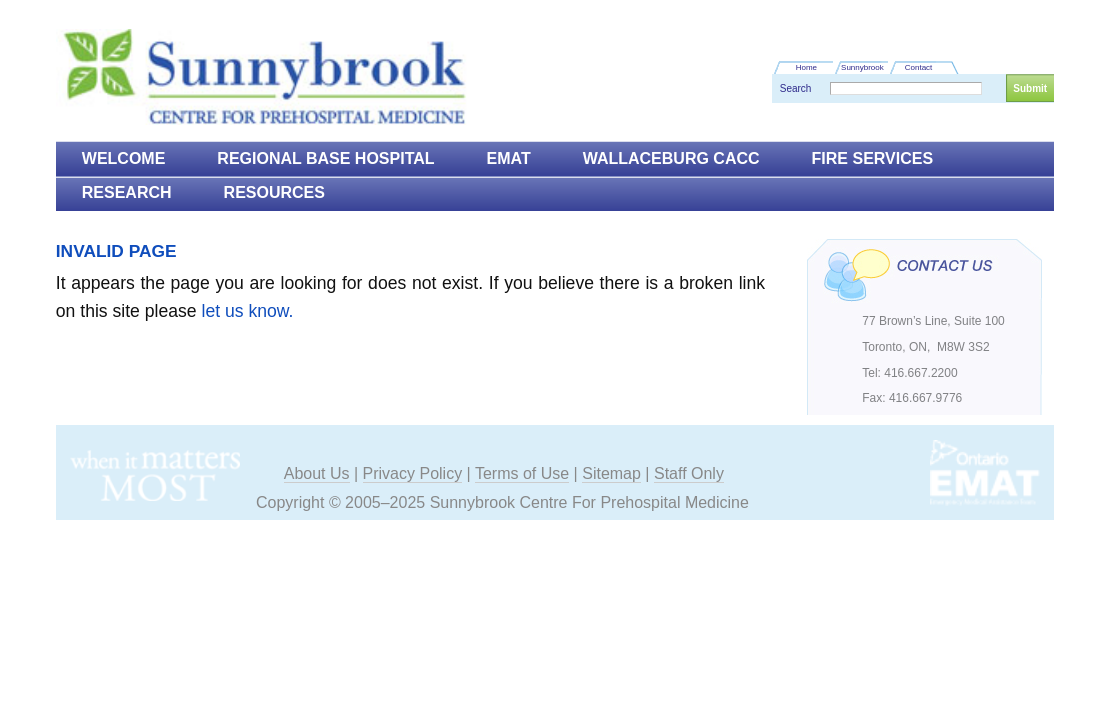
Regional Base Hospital (325, 158)
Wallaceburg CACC (671, 158)
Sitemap (611, 473)
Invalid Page (116, 251)
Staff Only (689, 473)
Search (796, 88)
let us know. (248, 311)
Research (127, 192)
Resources (274, 192)
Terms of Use (522, 473)
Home (806, 67)
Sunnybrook (862, 67)
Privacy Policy (413, 473)
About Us (317, 473)
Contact (919, 67)
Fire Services (873, 158)
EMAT (509, 158)
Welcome (124, 158)
